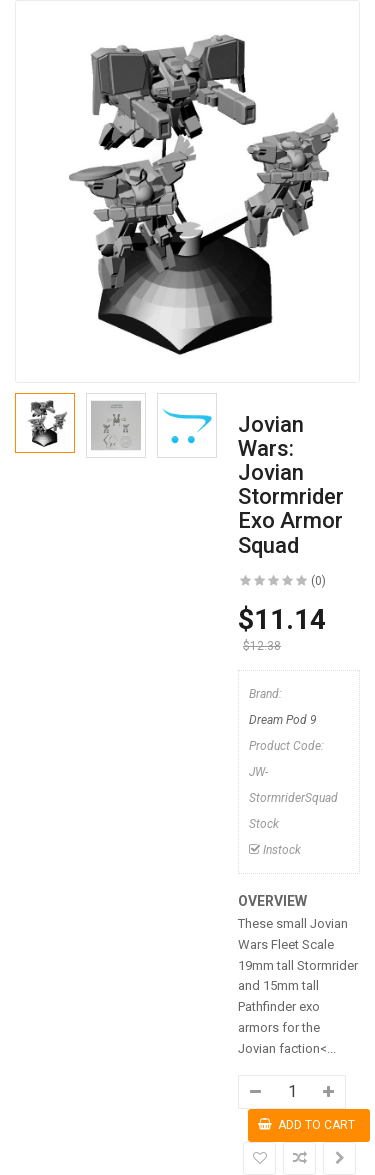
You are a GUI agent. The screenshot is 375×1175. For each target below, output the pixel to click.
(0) (318, 581)
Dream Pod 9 (283, 720)
